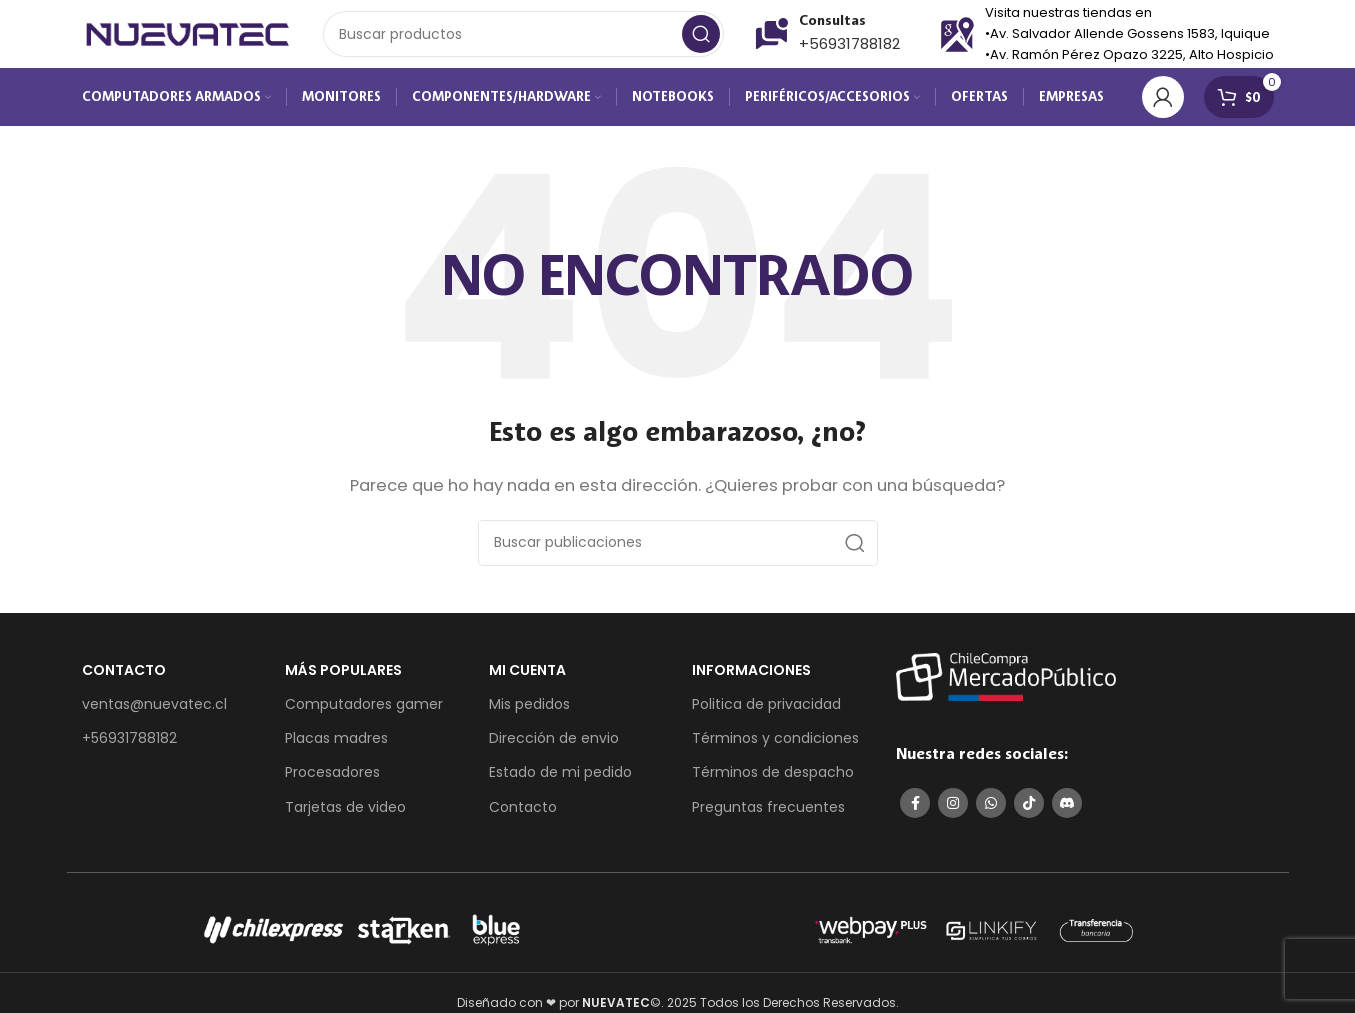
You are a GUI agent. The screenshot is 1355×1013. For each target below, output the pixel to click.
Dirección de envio (554, 747)
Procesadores (332, 781)
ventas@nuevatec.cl (154, 713)
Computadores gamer (364, 713)
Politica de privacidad (766, 713)
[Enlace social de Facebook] (915, 812)
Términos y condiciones (775, 747)
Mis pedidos (529, 713)
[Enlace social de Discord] (1067, 812)
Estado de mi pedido (560, 781)
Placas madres (336, 747)
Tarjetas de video (345, 815)
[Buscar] (523, 40)
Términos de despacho (773, 781)
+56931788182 (849, 49)
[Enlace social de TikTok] (1029, 812)
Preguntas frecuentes (768, 815)
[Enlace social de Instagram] (953, 812)
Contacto (523, 815)
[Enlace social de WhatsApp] (991, 812)
